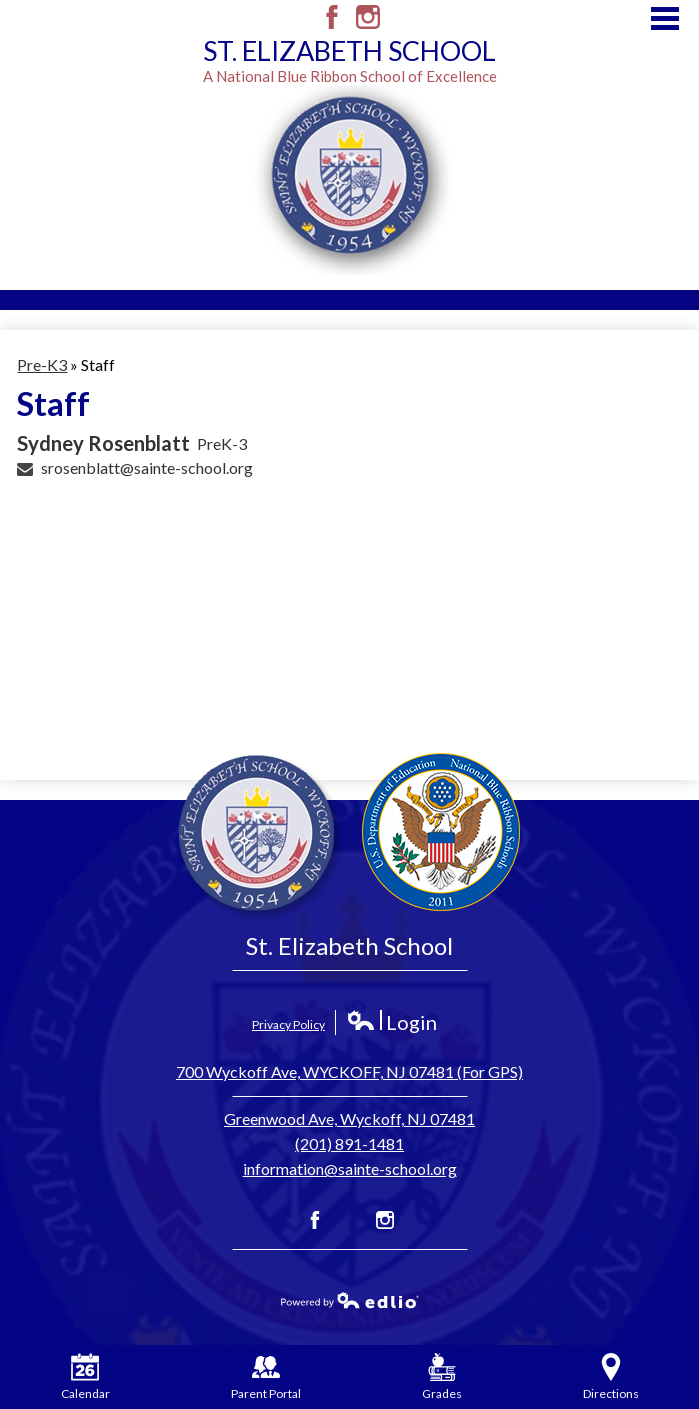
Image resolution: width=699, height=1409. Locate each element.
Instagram (368, 17)
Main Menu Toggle (665, 18)
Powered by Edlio (350, 1300)
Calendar (85, 1377)
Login (391, 1022)
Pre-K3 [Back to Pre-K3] (42, 364)
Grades (442, 1377)
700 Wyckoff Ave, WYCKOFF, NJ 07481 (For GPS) (349, 1071)
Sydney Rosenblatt (103, 443)
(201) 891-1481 (349, 1143)
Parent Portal (266, 1377)
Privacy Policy (288, 1024)
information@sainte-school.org (350, 1168)
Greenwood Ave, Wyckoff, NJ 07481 (349, 1118)
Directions (611, 1377)
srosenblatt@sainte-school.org (147, 467)
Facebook (332, 17)
